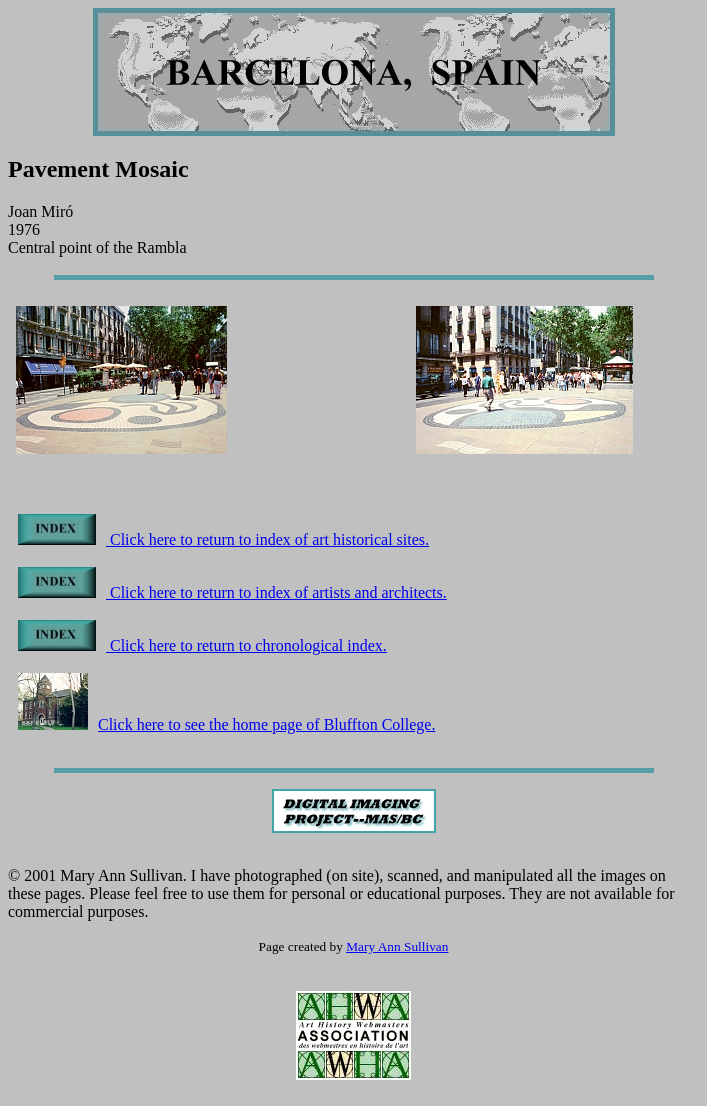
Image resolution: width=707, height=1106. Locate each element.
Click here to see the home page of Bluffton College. (226, 724)
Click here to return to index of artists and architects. (232, 592)
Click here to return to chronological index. (202, 645)
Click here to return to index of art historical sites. (223, 539)
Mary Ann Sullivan (397, 946)
